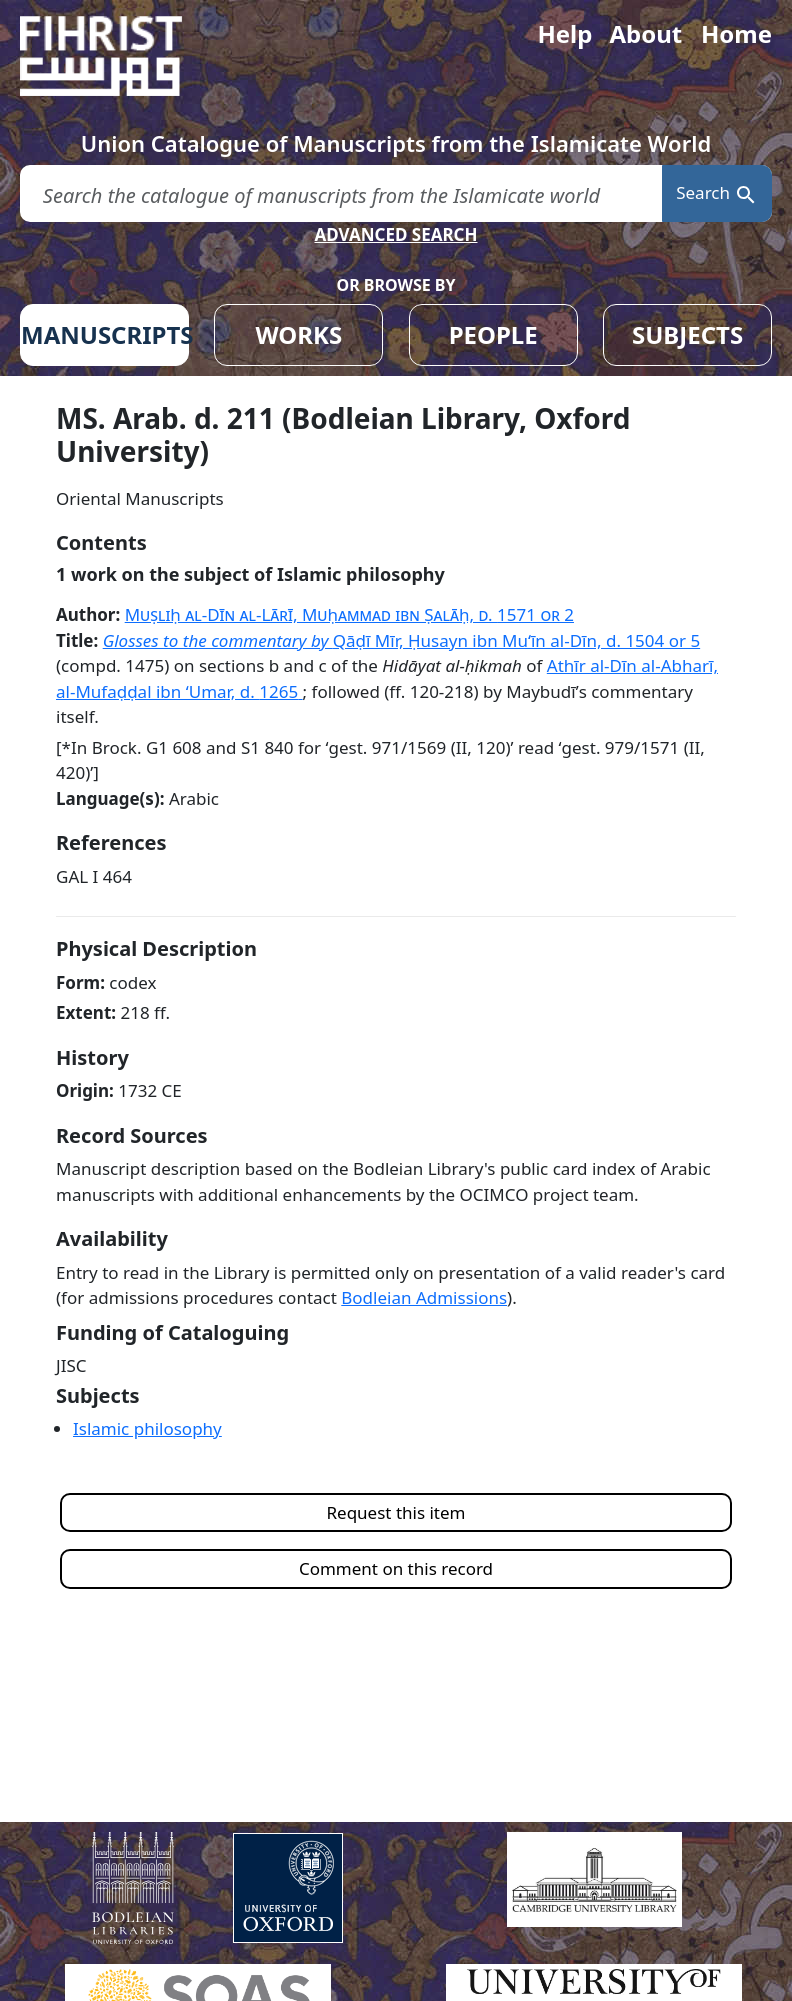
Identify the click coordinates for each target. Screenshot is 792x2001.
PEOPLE (493, 334)
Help (564, 33)
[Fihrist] (120, 56)
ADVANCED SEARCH (395, 234)
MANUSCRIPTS (105, 334)
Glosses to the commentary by (218, 640)
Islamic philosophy (147, 1428)
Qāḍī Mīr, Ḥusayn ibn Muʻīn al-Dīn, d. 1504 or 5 (516, 640)
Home (736, 33)
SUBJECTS (687, 334)
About (645, 33)
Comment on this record (396, 1568)
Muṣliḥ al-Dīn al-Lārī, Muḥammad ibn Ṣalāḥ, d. (349, 614)
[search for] (341, 193)
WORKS (298, 334)
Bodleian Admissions (424, 1297)
